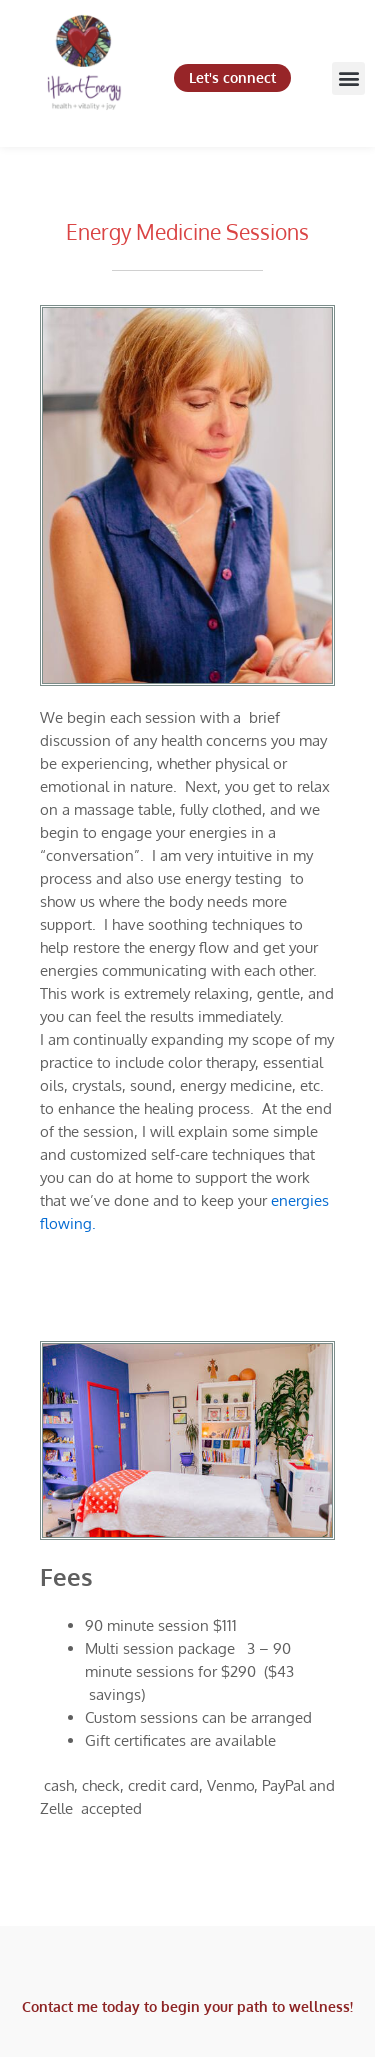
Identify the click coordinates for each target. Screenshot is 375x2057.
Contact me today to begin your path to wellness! (187, 2006)
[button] (348, 78)
